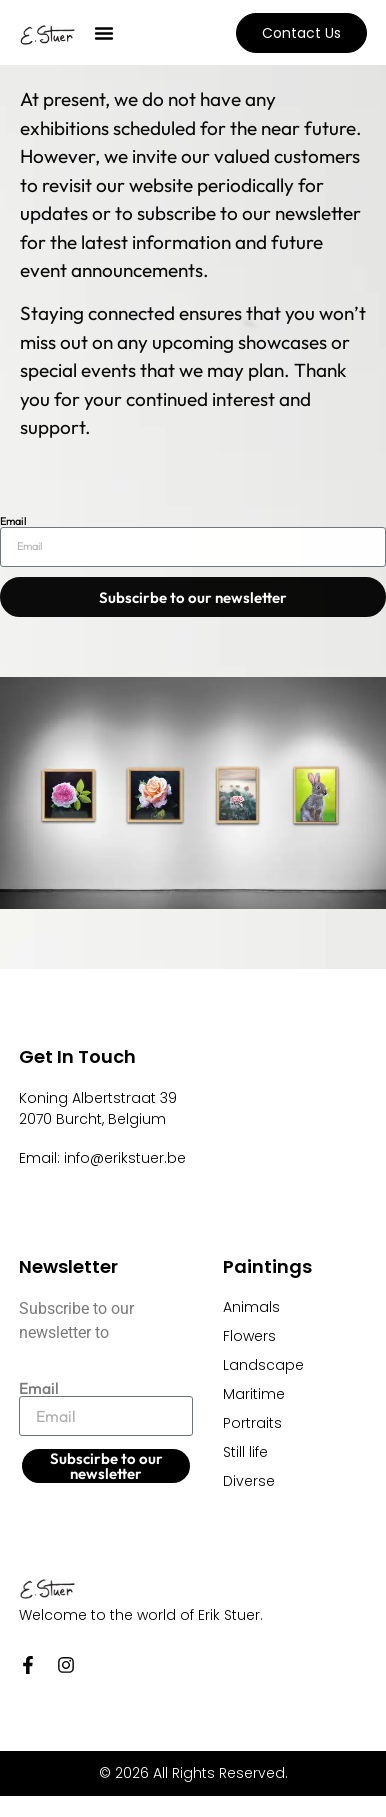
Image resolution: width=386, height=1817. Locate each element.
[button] (104, 33)
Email (13, 521)
